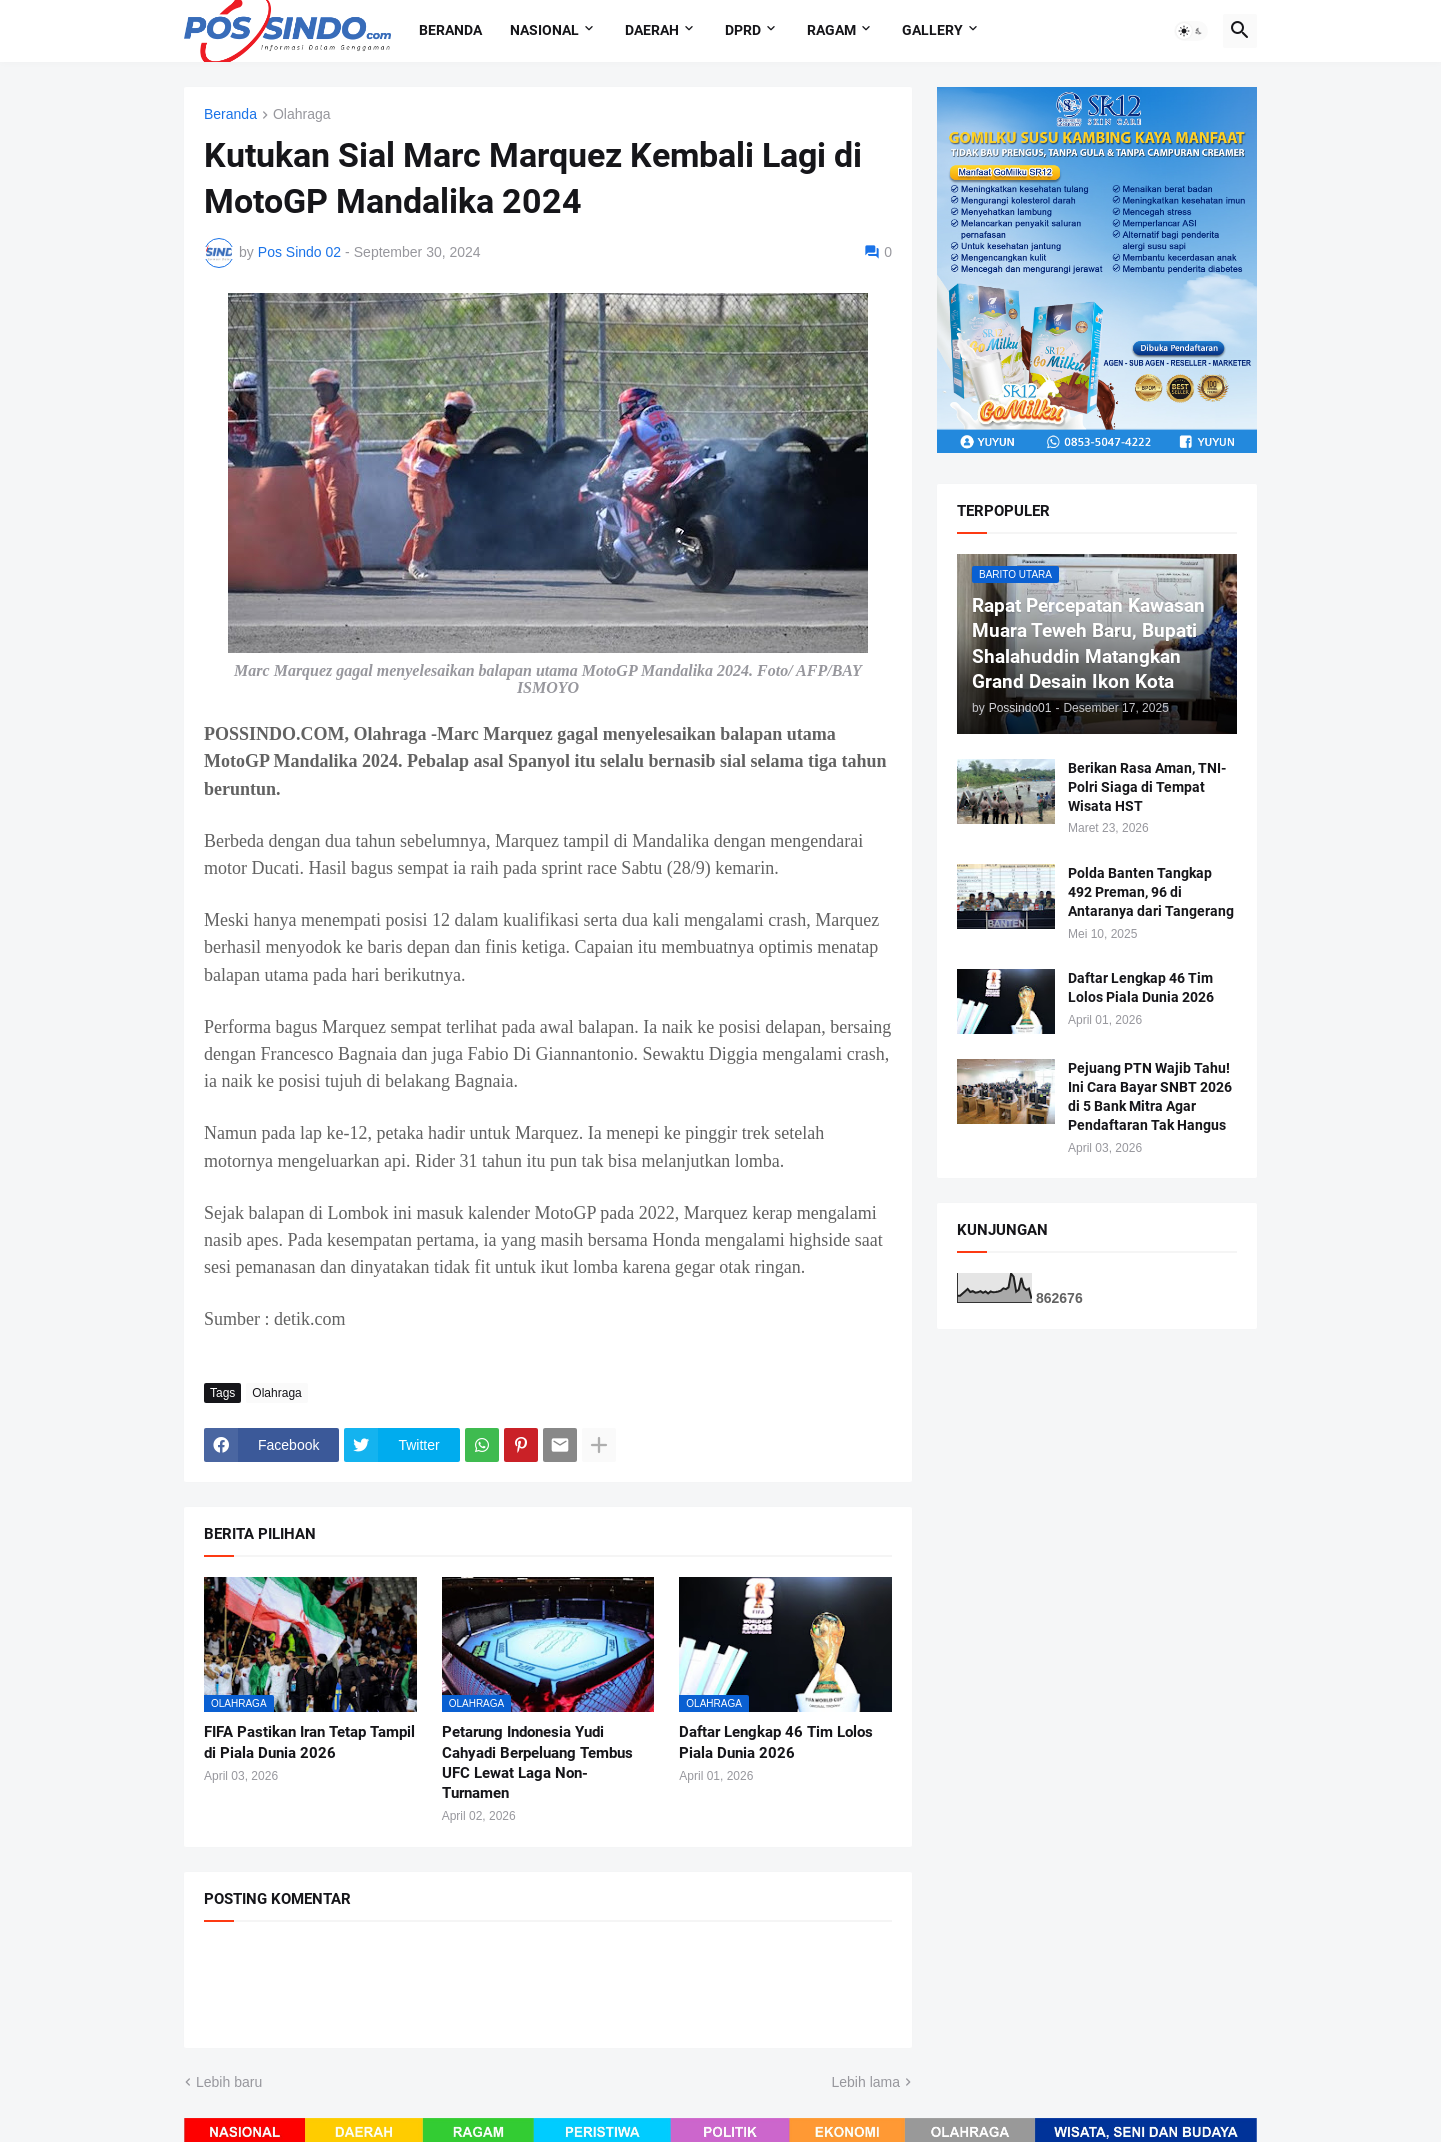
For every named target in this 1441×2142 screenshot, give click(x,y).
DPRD (743, 30)
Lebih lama (866, 2082)
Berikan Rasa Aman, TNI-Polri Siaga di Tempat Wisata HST (1147, 787)
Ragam (831, 30)
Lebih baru (229, 2082)
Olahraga (302, 114)
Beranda (450, 30)
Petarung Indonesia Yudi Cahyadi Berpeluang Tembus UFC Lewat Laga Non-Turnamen (537, 1762)
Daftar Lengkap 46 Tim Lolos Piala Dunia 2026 (776, 1742)
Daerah (652, 30)
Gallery (932, 30)
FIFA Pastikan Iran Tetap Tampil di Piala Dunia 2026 (309, 1742)
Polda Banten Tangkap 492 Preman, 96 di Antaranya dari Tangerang (1151, 892)
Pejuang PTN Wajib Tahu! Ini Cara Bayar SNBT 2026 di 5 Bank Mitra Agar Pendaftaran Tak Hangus (1150, 1096)
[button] (1191, 31)
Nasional (544, 30)
